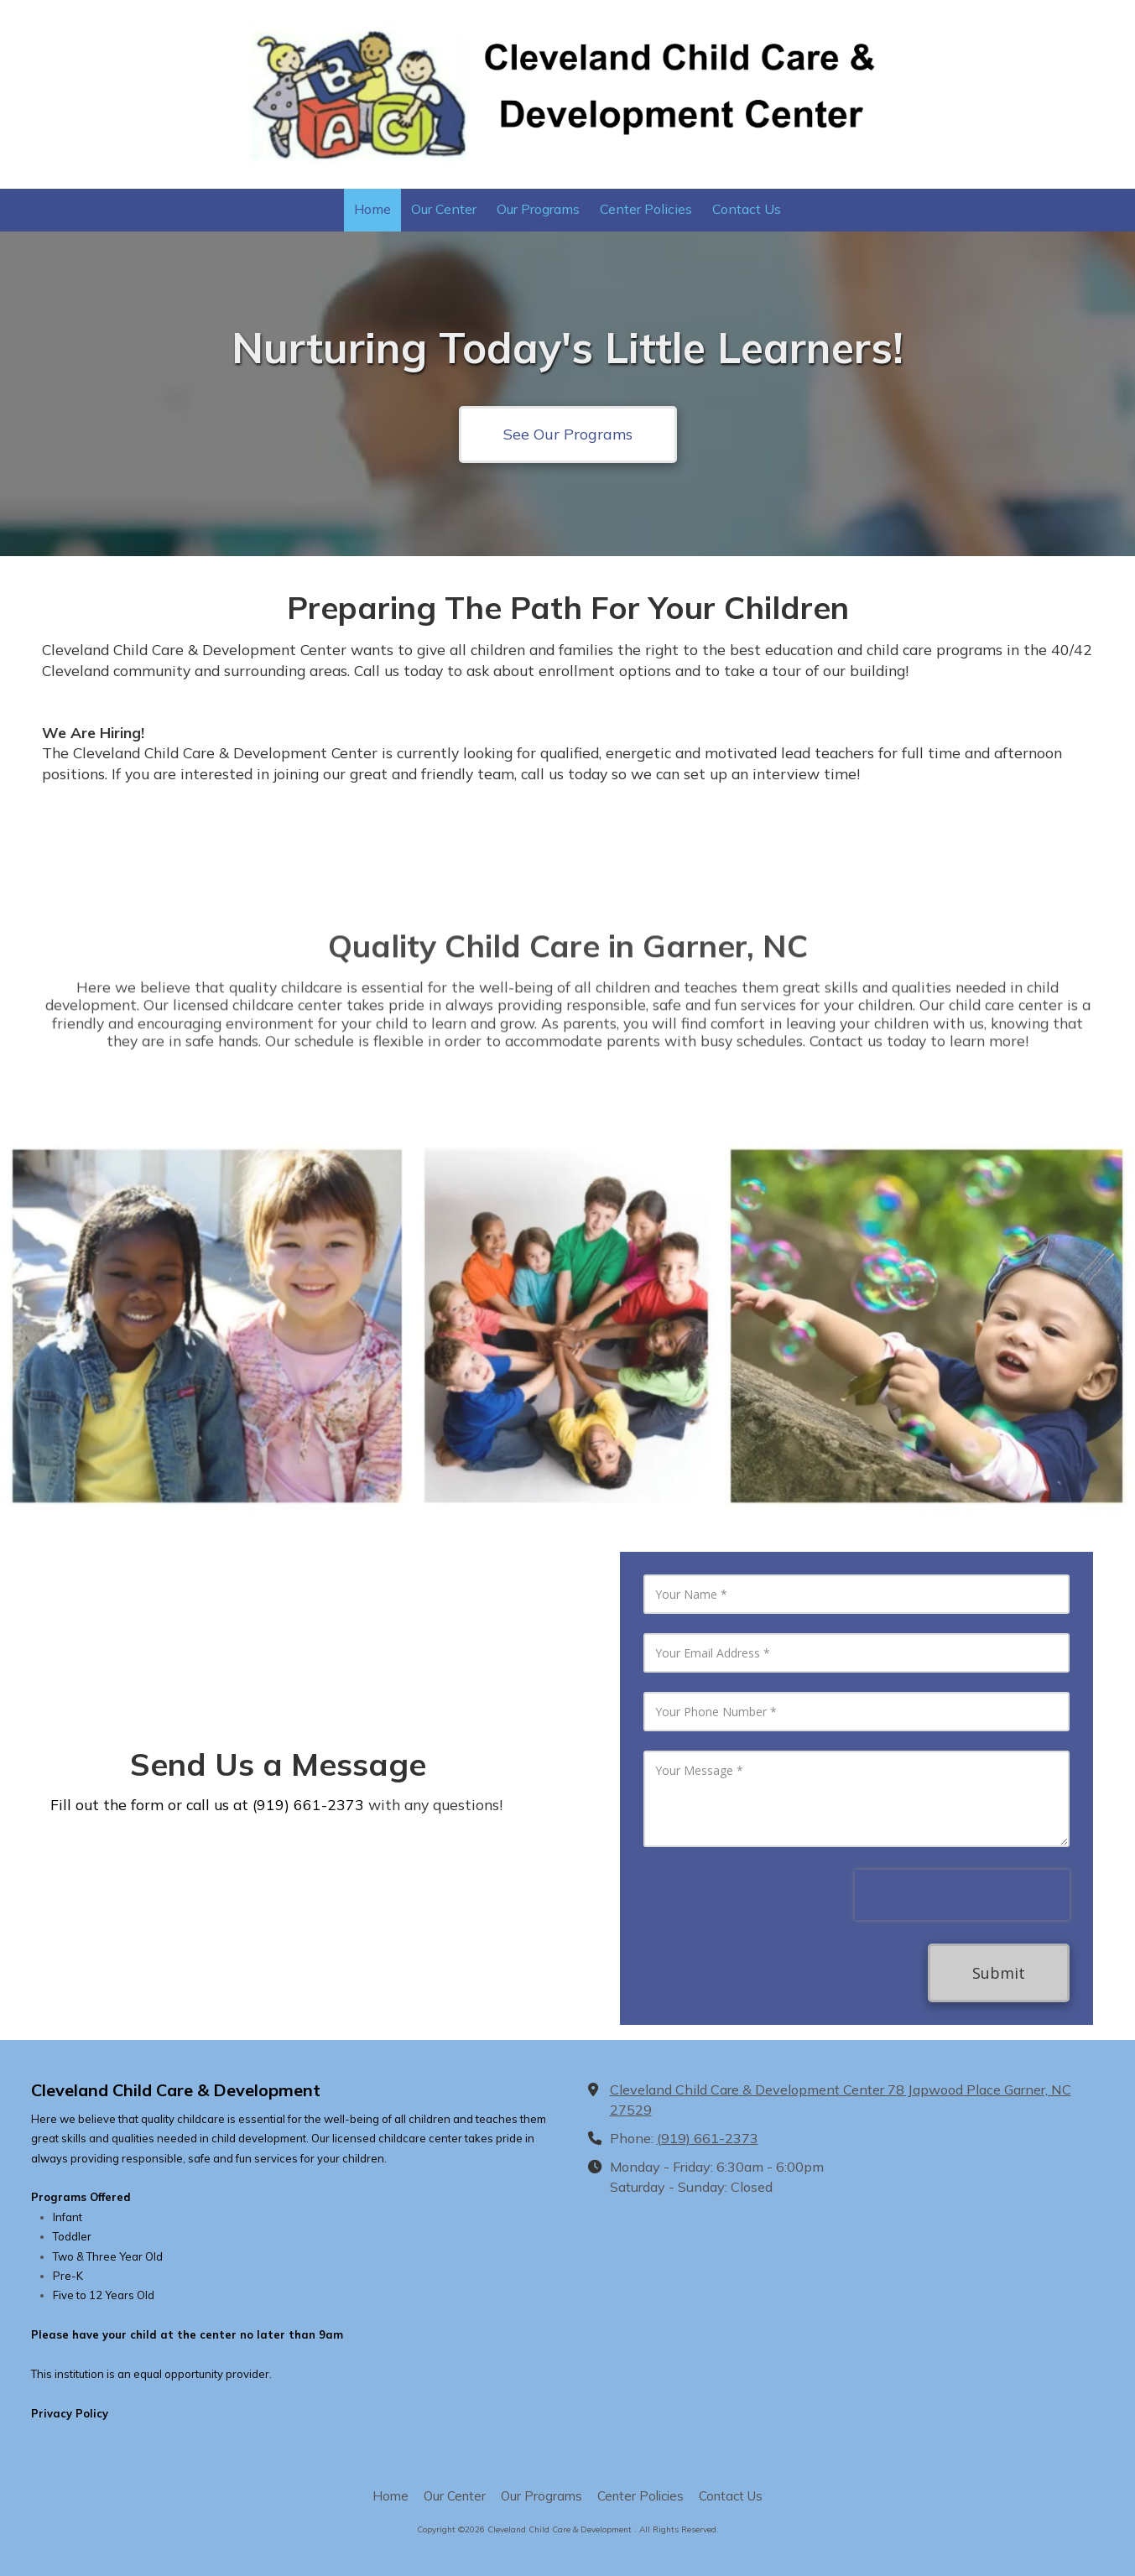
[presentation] (962, 1895)
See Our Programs (568, 434)
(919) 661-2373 (707, 2138)
